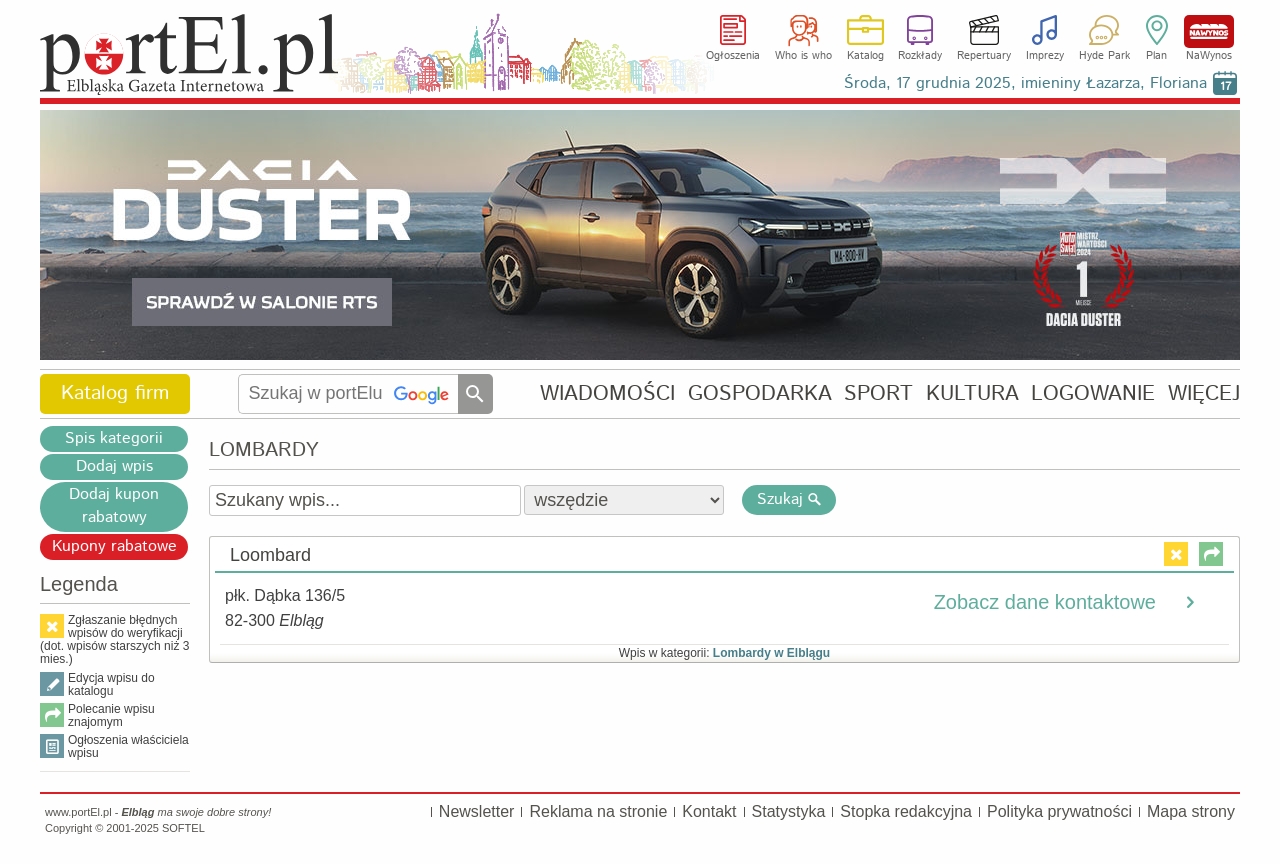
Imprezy (1045, 56)
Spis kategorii (114, 438)
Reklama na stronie (598, 811)
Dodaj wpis (114, 466)
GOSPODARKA (760, 393)
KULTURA (972, 393)
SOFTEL (183, 828)
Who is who (803, 56)
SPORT (878, 393)
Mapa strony (1191, 811)
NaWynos (1209, 31)
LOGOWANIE (1093, 393)
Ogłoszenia (733, 56)
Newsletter (477, 811)
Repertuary (984, 56)
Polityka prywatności (1059, 811)
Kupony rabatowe (114, 546)
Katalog (865, 56)
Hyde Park (1104, 56)
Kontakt (709, 811)
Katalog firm (115, 393)
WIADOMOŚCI (607, 393)
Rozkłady (920, 56)
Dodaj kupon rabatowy (114, 506)
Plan (1156, 56)
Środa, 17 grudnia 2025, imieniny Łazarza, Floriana (1025, 83)
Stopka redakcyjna (906, 811)
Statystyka (789, 811)
